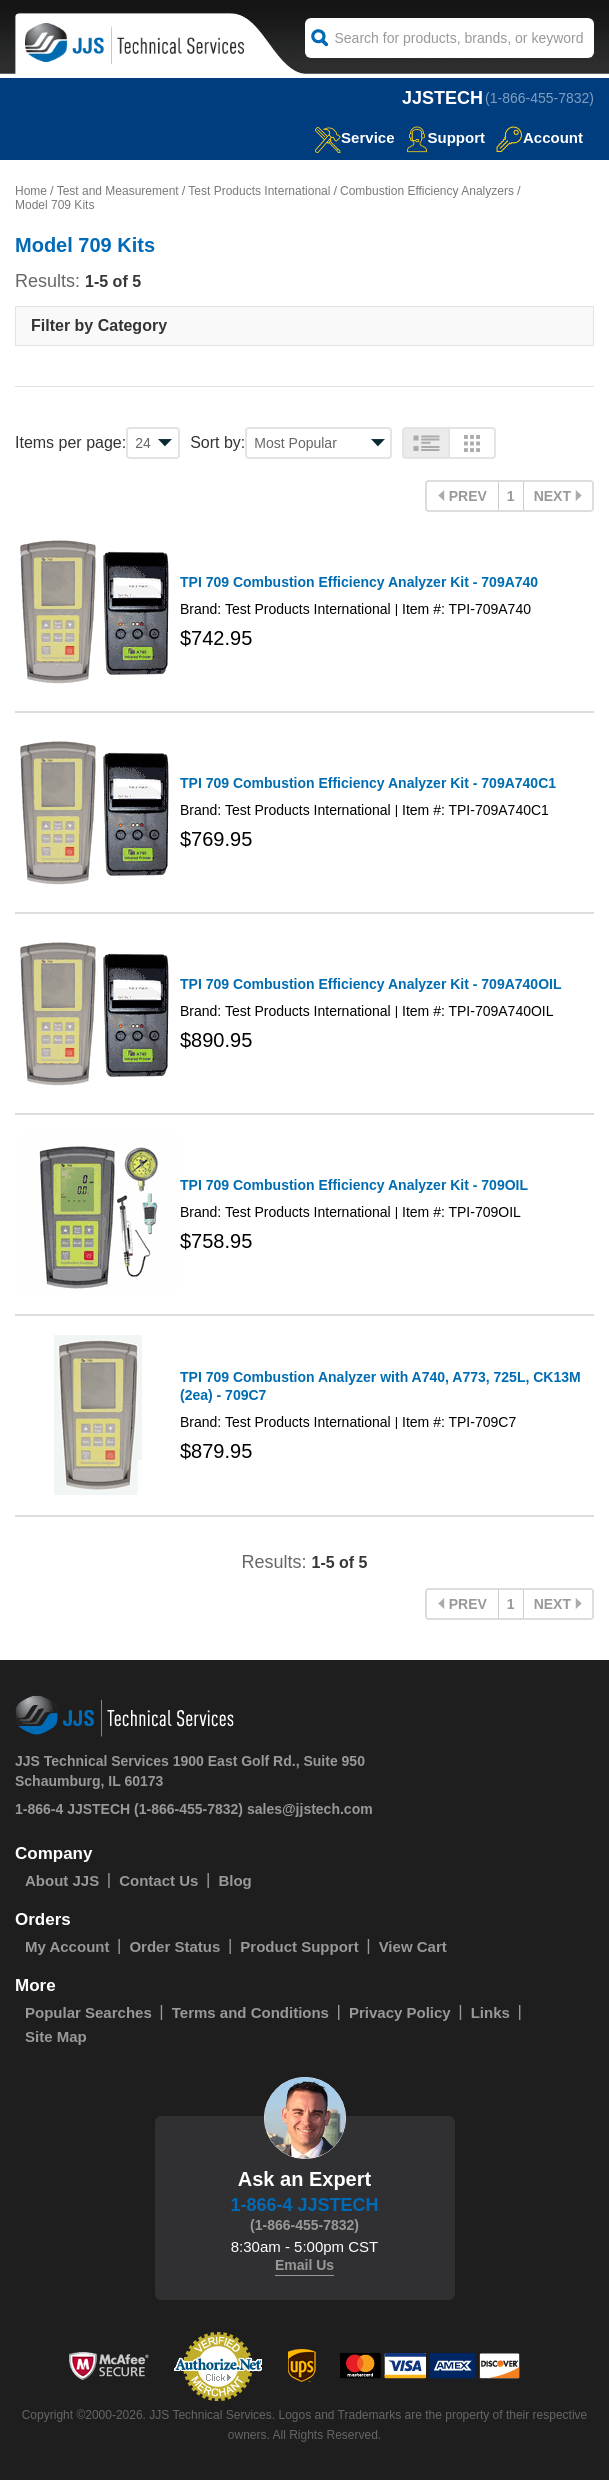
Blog (234, 1880)
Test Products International (259, 191)
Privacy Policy (400, 2012)
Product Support (299, 1946)
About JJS (62, 1880)
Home (31, 191)
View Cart (413, 1946)
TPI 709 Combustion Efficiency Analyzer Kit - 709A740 (359, 582)
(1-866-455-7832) (539, 98)
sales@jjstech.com (310, 1809)
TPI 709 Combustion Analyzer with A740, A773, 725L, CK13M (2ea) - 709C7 (380, 1386)
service (354, 137)
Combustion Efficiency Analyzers (427, 191)
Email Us (304, 2265)
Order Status (174, 1946)
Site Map (56, 2036)
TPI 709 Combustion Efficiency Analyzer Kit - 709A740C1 (368, 783)
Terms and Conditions (250, 2012)
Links (490, 2012)
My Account (67, 1946)
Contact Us (158, 1880)
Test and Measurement (118, 191)
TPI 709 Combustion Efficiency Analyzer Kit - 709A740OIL (370, 984)
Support (446, 137)
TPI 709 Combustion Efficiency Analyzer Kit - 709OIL (354, 1185)
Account (539, 137)
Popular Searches (88, 2012)
